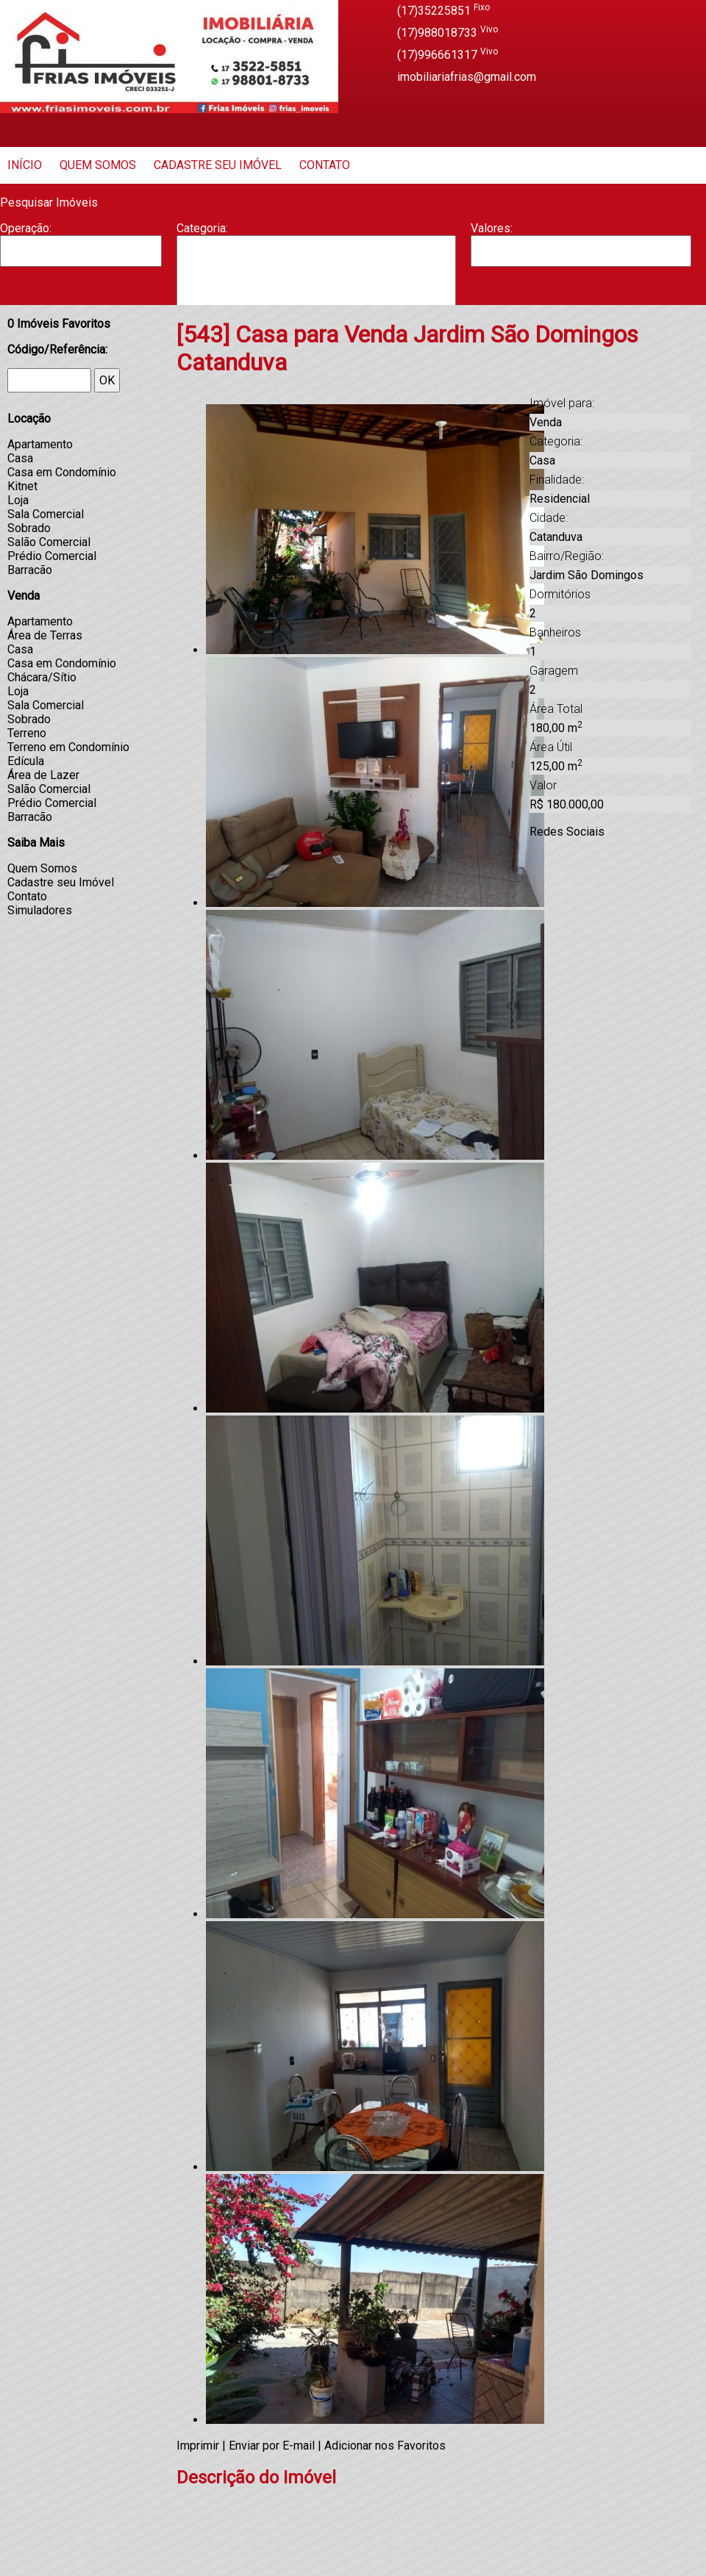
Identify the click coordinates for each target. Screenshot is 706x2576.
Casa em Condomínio (61, 472)
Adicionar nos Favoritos (385, 2446)
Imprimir (197, 2446)
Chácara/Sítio (41, 677)
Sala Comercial (45, 514)
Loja (18, 500)
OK (107, 380)
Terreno (26, 733)
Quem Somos (98, 165)
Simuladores (39, 910)
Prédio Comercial (51, 556)
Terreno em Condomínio (68, 747)
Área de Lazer (43, 775)
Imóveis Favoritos (58, 324)
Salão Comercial (48, 542)
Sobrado (29, 528)
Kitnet (22, 486)
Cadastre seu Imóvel (218, 165)
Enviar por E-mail (272, 2446)
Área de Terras (44, 635)
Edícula (25, 761)
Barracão (316, 265)
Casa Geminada (316, 295)
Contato (324, 165)
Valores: (492, 228)
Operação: (25, 228)
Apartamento (316, 250)
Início (24, 165)
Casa (316, 280)
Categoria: (202, 228)
